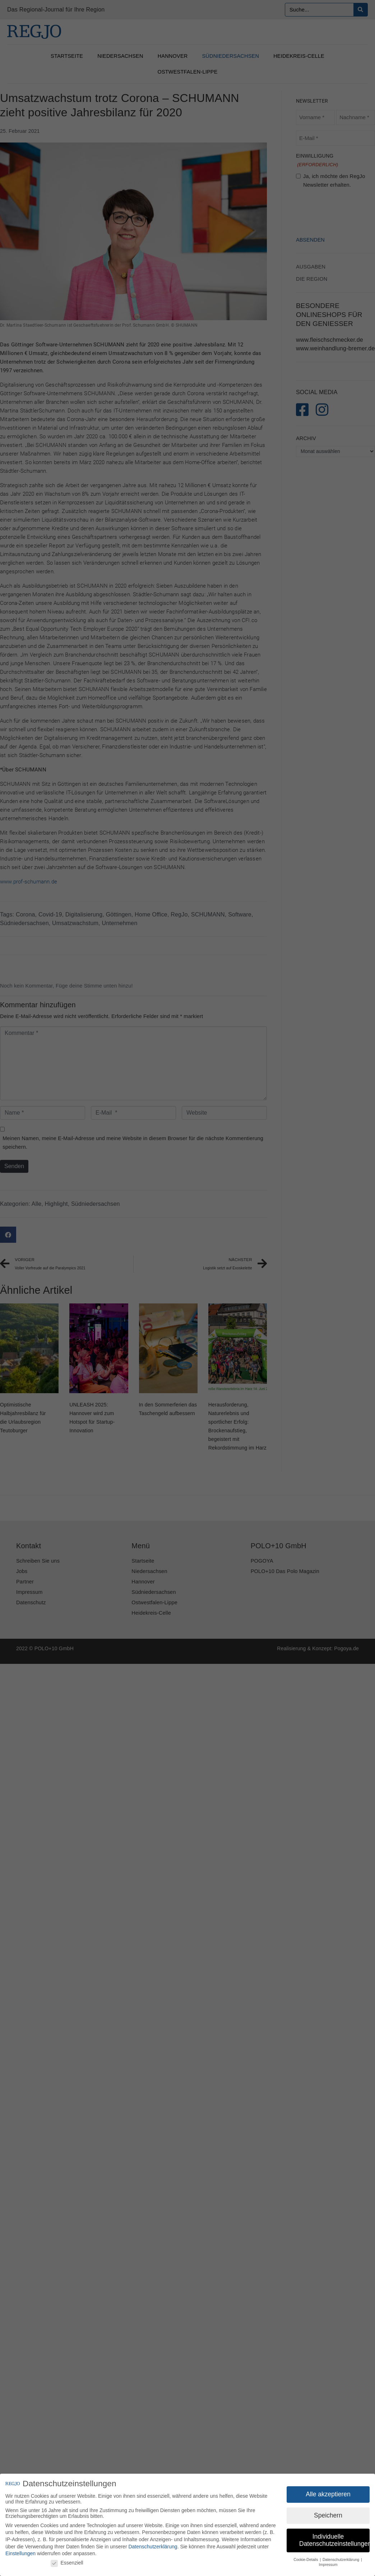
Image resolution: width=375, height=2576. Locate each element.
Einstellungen (20, 2553)
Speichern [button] (328, 2515)
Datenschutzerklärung (152, 2546)
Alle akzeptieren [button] (328, 2494)
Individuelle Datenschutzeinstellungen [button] (334, 2540)
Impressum (328, 2564)
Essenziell (67, 2563)
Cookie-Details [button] (306, 2559)
